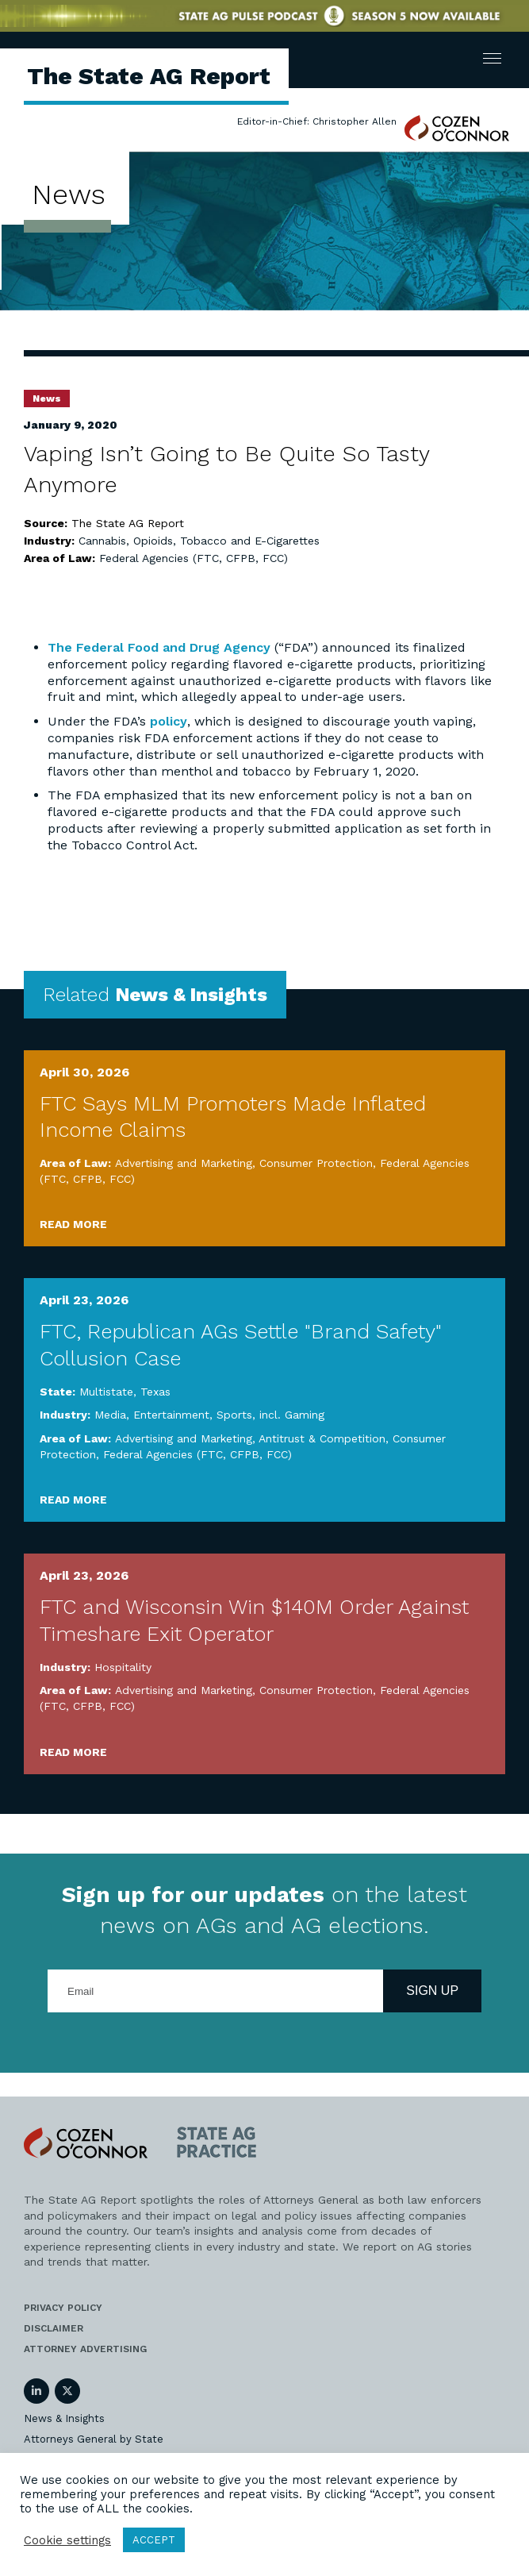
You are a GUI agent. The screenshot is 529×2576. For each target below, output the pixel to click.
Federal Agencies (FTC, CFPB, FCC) (193, 558)
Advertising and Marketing (183, 1163)
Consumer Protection (316, 1163)
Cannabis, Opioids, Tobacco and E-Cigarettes (199, 540)
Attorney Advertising (85, 2349)
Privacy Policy (63, 2307)
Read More (73, 1224)
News (47, 398)
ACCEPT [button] (153, 2540)
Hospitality (122, 1667)
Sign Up (432, 1990)
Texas (155, 1391)
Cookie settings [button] (67, 2540)
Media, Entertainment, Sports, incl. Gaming (209, 1414)
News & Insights (64, 2418)
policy (168, 721)
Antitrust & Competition (322, 1438)
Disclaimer (53, 2328)
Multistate (106, 1391)
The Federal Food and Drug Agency (159, 647)
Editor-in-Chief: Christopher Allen (317, 121)
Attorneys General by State (93, 2439)
